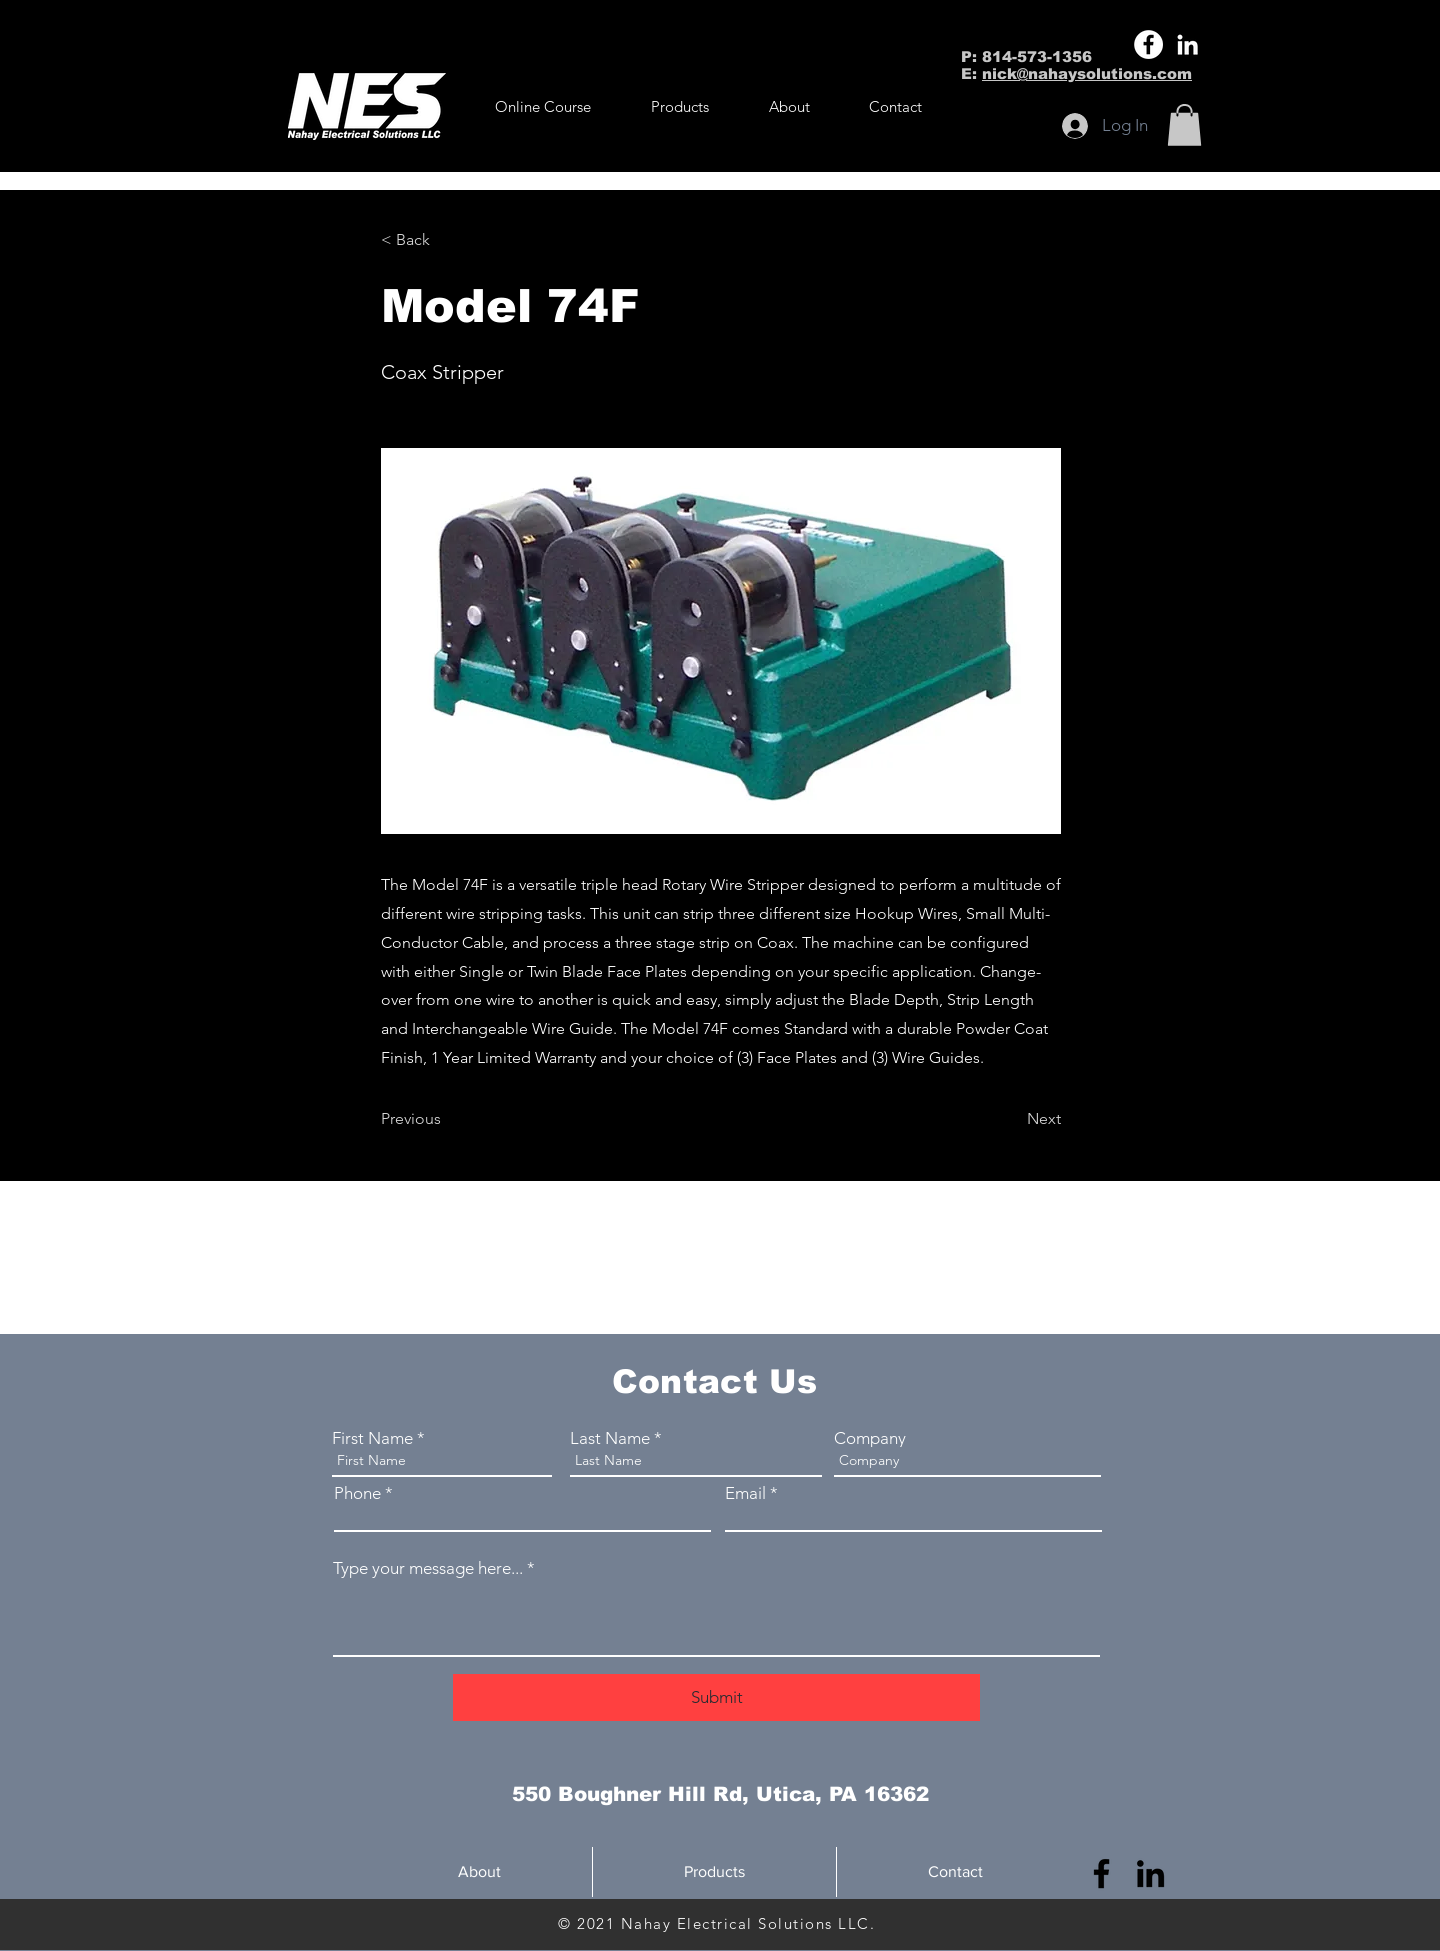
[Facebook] (1148, 44)
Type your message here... (428, 1568)
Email (745, 1493)
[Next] (1011, 1119)
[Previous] (447, 1119)
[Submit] (716, 1697)
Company (870, 1438)
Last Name (610, 1438)
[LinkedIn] (1187, 44)
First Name (372, 1438)
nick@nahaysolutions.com (1087, 73)
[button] (680, 107)
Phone (357, 1493)
